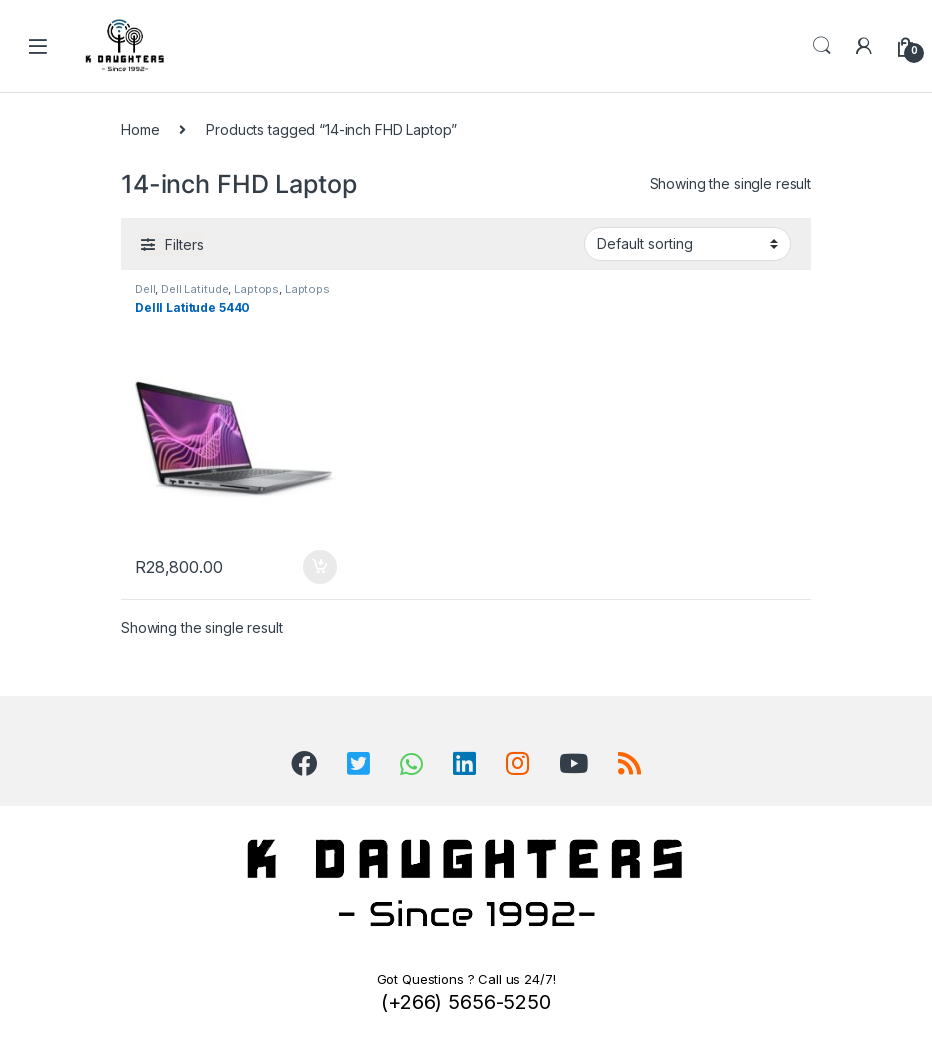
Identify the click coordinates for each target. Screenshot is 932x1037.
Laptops (256, 289)
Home (140, 129)
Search (822, 46)
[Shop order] (687, 244)
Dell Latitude (194, 289)
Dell (145, 289)
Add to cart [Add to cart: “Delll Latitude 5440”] (320, 567)
